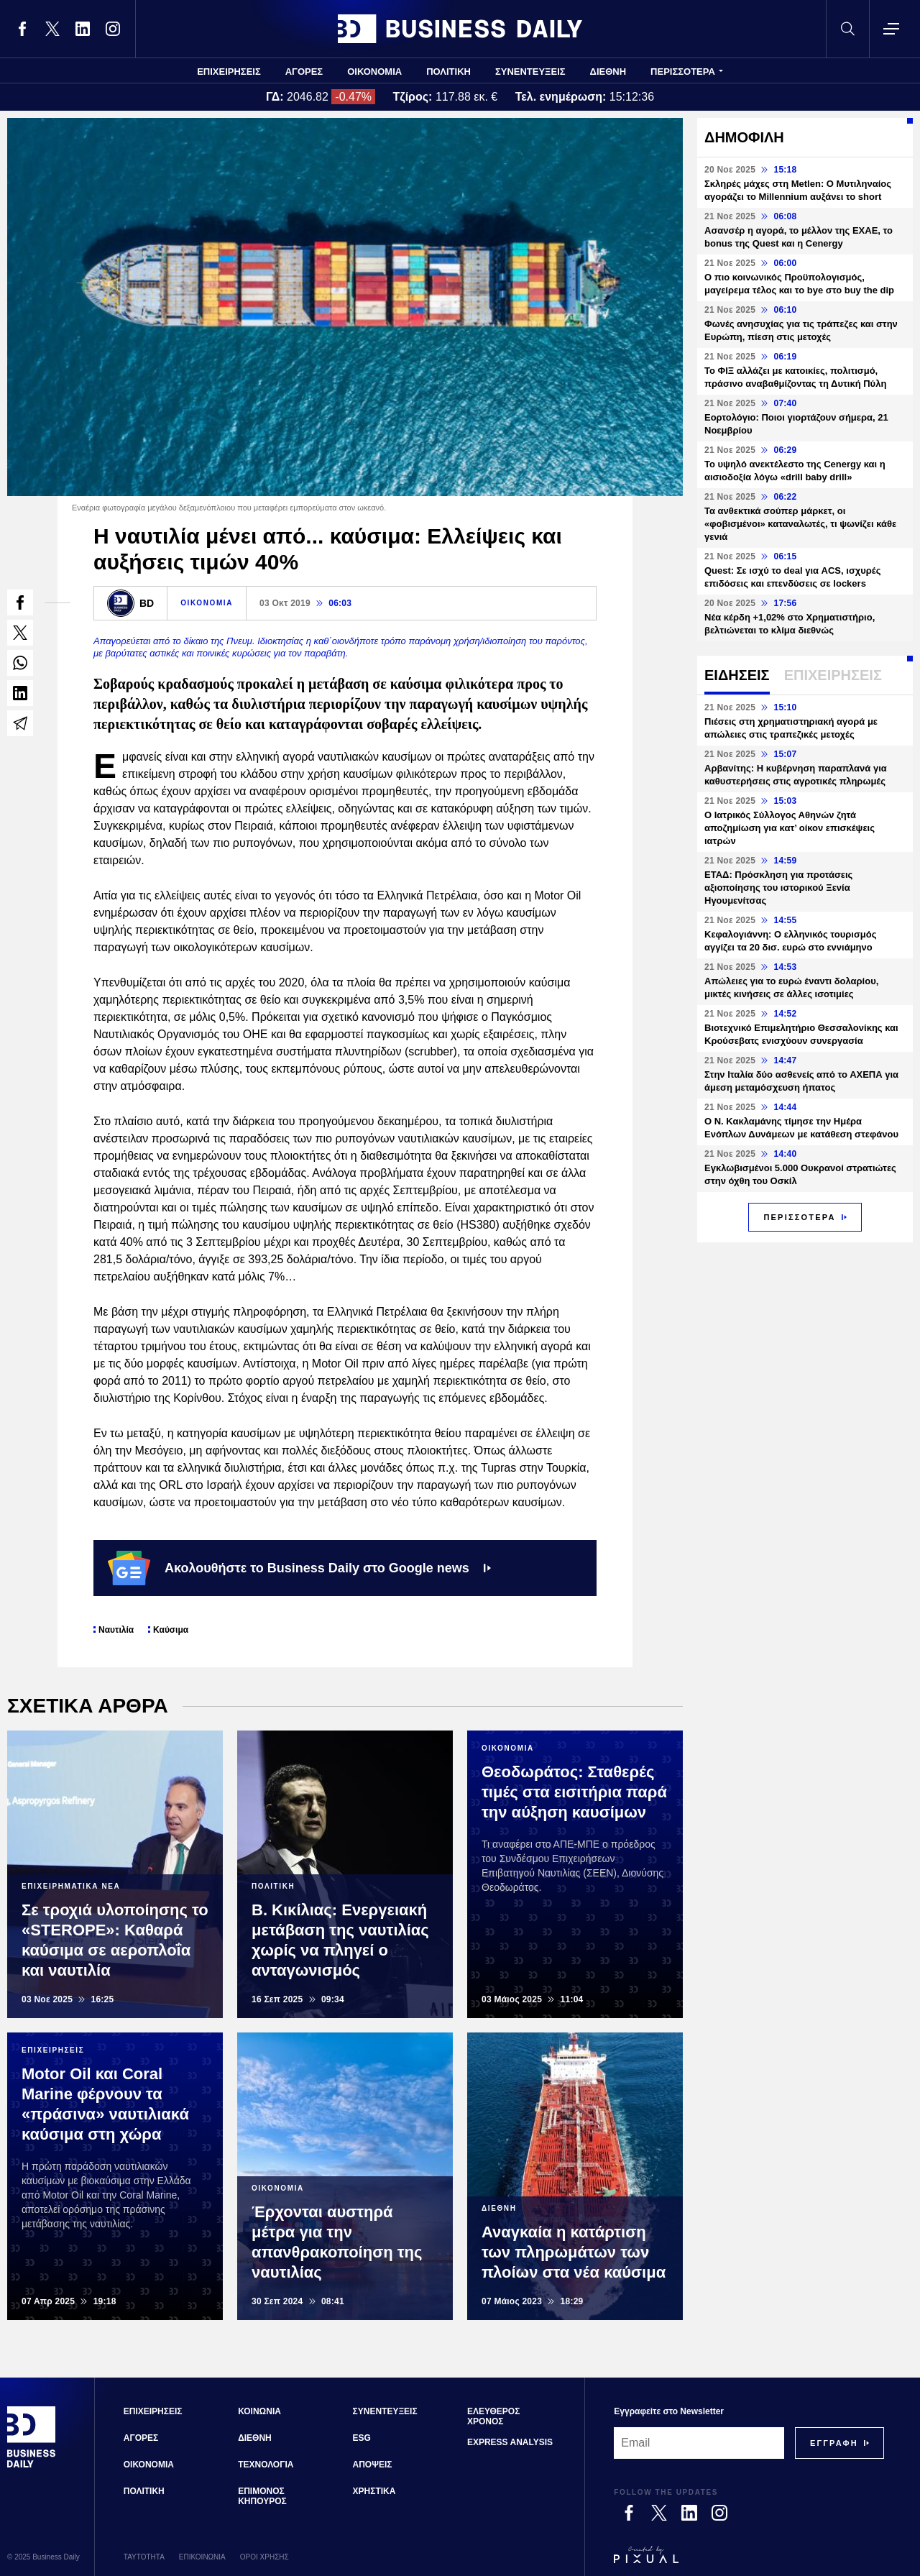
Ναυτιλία (116, 1630)
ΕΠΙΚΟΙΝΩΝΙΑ (202, 2557)
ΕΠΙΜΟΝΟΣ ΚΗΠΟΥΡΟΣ (262, 2496)
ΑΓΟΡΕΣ (304, 71)
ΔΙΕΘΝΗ (608, 71)
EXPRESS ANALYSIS (510, 2442)
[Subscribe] (834, 2443)
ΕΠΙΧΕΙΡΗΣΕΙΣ (229, 71)
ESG (362, 2438)
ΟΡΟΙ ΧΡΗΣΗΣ (264, 2557)
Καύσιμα (170, 1630)
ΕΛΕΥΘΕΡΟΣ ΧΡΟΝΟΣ (493, 2416)
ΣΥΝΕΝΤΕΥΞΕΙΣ (530, 71)
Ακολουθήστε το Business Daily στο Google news (299, 1568)
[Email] (699, 2443)
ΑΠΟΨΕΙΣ (372, 2465)
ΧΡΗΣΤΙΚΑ (374, 2491)
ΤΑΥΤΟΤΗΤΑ (144, 2557)
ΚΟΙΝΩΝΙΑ (259, 2411)
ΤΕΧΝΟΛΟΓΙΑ (265, 2465)
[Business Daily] (31, 2465)
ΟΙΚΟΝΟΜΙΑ (374, 71)
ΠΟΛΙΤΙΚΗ (448, 71)
